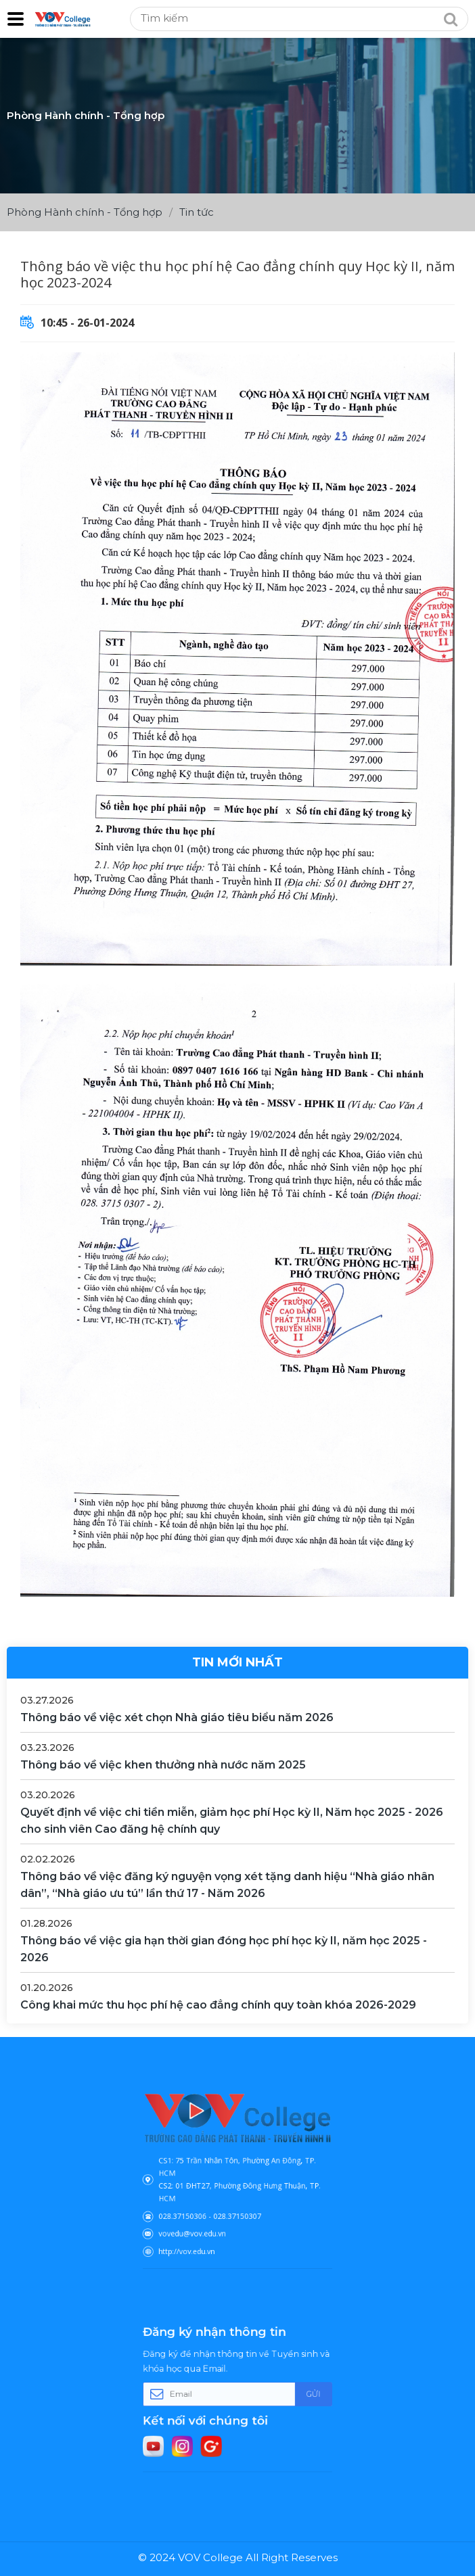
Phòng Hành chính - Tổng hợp (84, 212)
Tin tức (196, 212)
